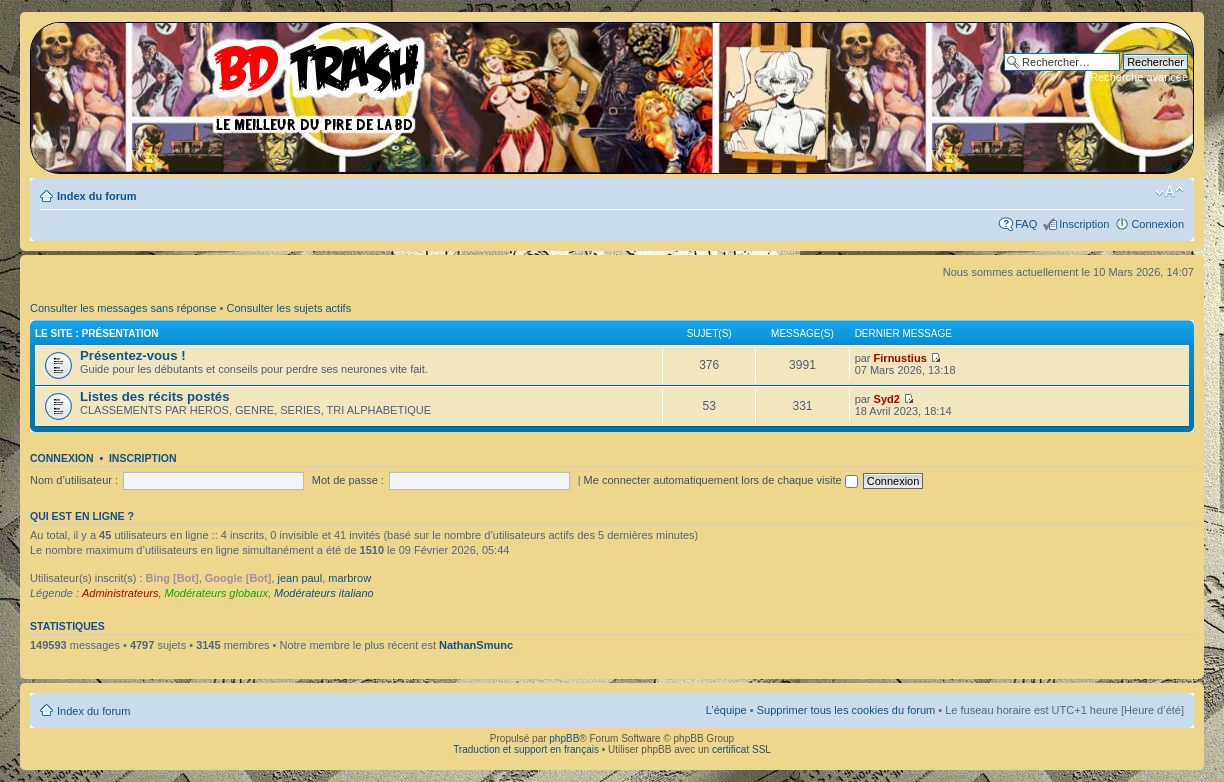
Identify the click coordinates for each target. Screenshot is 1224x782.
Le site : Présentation (97, 333)
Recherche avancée (1139, 77)
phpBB (564, 738)
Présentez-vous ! (133, 355)
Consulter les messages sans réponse (123, 308)
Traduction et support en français (526, 749)
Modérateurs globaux (216, 593)
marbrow (349, 578)
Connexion (1157, 224)
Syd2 (887, 399)
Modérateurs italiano (324, 593)
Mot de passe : (348, 480)
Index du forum (96, 196)
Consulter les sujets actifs (288, 308)
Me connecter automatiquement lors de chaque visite (721, 480)
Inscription (1084, 224)
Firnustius (900, 358)
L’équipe (726, 710)
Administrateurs (120, 593)
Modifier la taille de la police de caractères (1169, 192)
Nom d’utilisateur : (74, 480)
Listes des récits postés (155, 396)
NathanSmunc (476, 645)
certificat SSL (741, 749)
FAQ (1026, 224)
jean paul (300, 578)
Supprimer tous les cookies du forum (846, 710)
